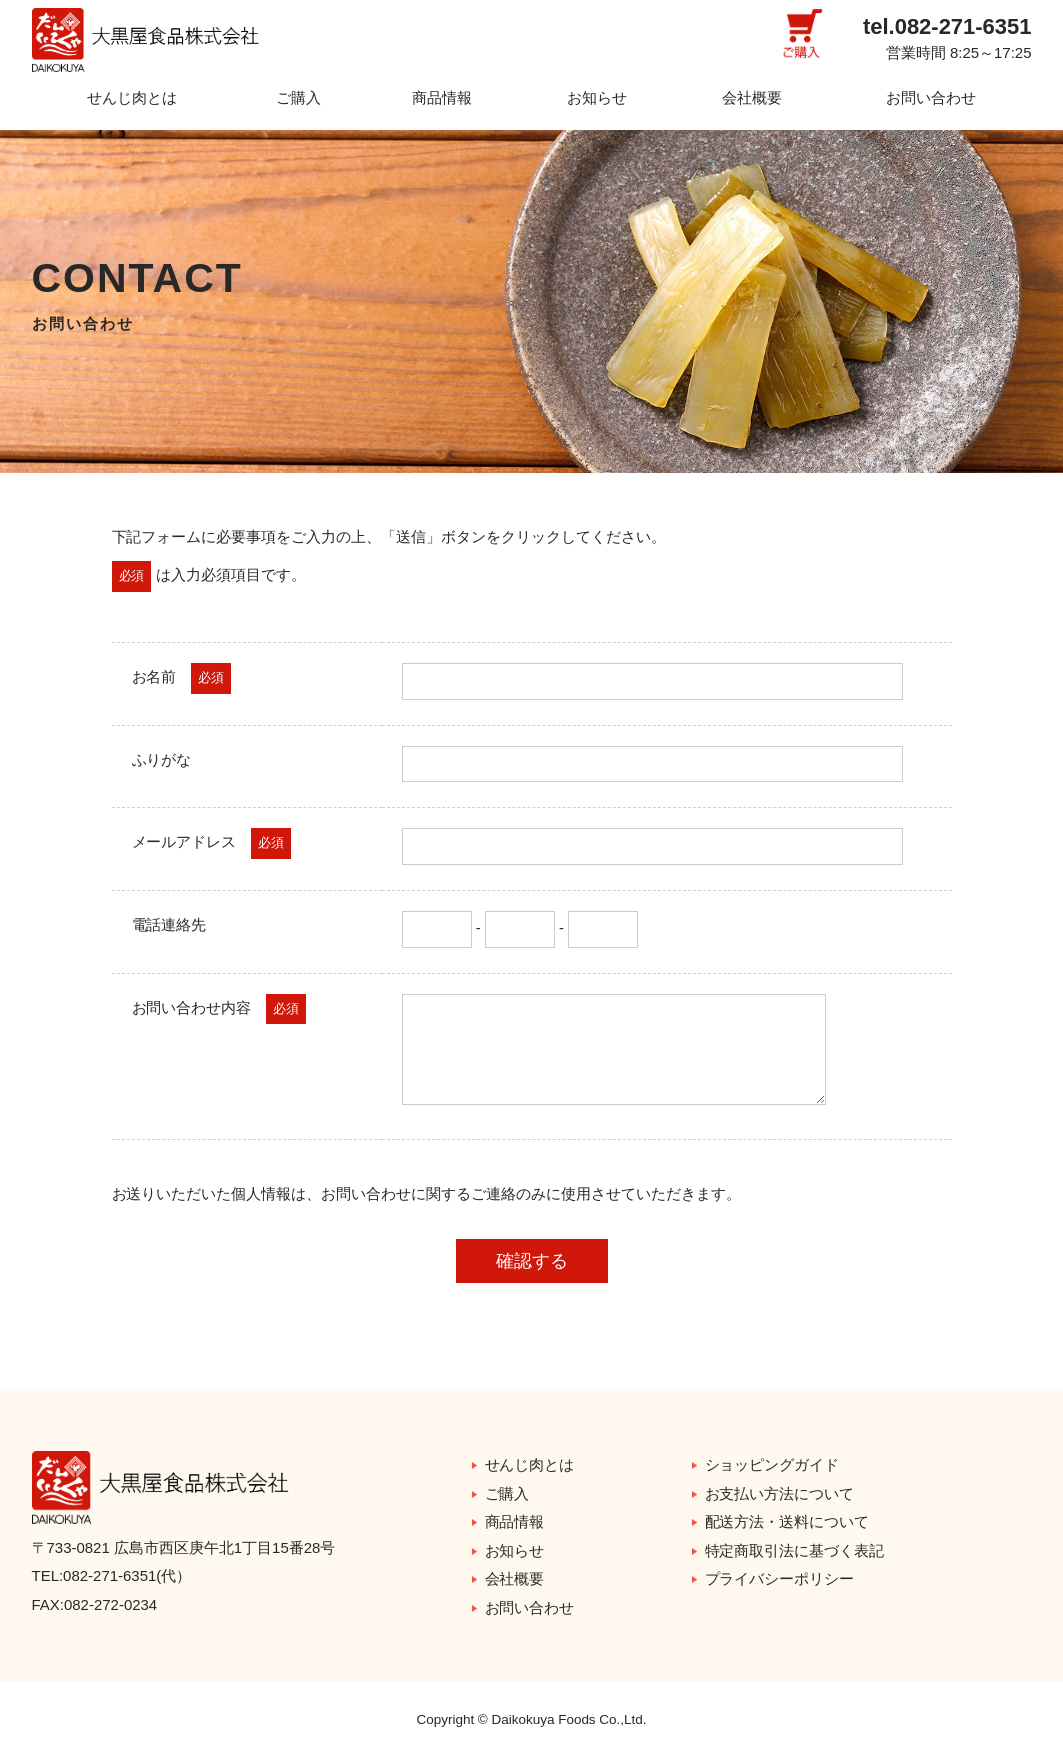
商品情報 (442, 97)
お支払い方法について (780, 1493)
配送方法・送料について (787, 1521)
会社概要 (752, 97)
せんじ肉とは (132, 97)
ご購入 (298, 97)
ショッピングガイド (772, 1464)
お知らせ (597, 97)
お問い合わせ (931, 97)
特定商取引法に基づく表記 (795, 1550)
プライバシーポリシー (780, 1578)
